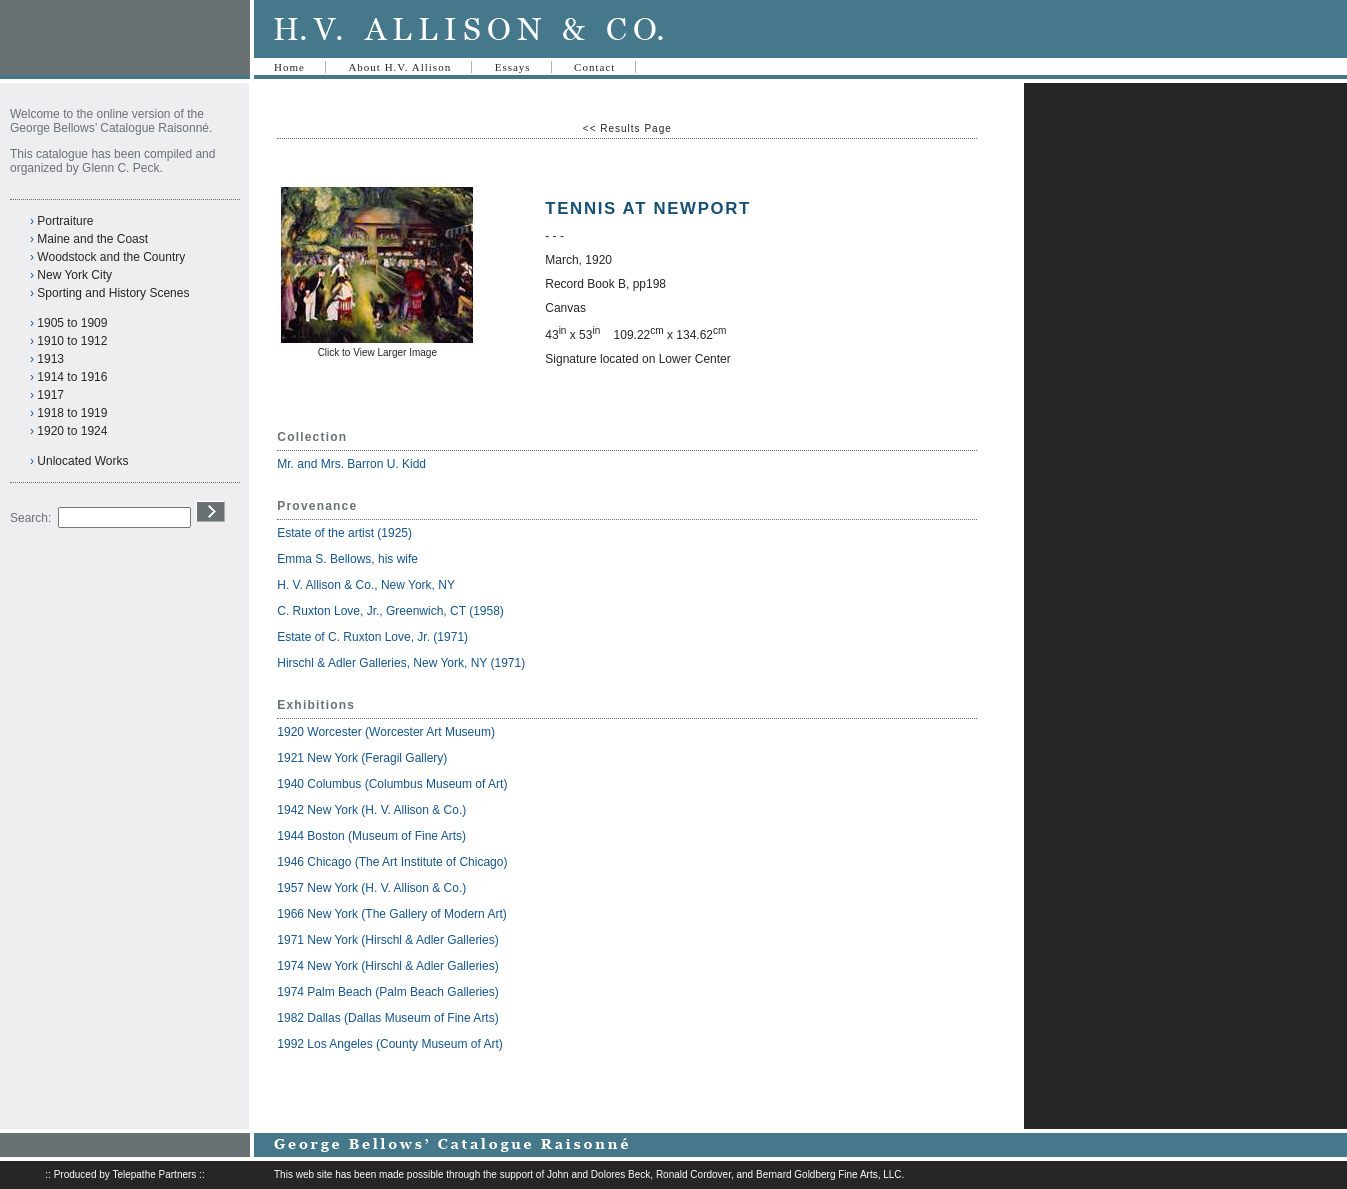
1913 (50, 359)
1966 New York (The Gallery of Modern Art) (391, 914)
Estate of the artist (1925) (344, 533)
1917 (50, 395)
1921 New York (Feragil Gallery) (362, 758)
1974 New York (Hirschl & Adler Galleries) (387, 966)
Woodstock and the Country (111, 257)
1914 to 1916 (72, 377)
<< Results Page (627, 128)
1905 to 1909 (72, 323)
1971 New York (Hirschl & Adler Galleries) (387, 940)
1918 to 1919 (72, 413)
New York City (74, 275)
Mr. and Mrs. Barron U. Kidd (351, 464)
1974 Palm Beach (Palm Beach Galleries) (387, 992)
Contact (594, 67)
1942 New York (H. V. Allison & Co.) (371, 810)
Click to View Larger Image (377, 352)
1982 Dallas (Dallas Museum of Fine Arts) (387, 1018)
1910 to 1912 (72, 341)
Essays (513, 67)
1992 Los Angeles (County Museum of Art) (389, 1044)
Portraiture (65, 221)
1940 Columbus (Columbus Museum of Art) (392, 784)
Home (289, 67)
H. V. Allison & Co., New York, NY (367, 585)
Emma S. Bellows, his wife (349, 559)
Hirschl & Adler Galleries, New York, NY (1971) (401, 663)
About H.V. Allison (399, 67)
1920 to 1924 (72, 431)
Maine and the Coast (92, 239)
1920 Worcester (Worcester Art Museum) (386, 732)
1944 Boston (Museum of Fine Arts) (371, 836)
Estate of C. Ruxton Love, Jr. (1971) (372, 637)
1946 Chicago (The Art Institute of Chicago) (392, 862)
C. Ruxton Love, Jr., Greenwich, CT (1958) (390, 611)
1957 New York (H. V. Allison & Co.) (371, 888)
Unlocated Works (82, 461)
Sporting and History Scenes (113, 293)
